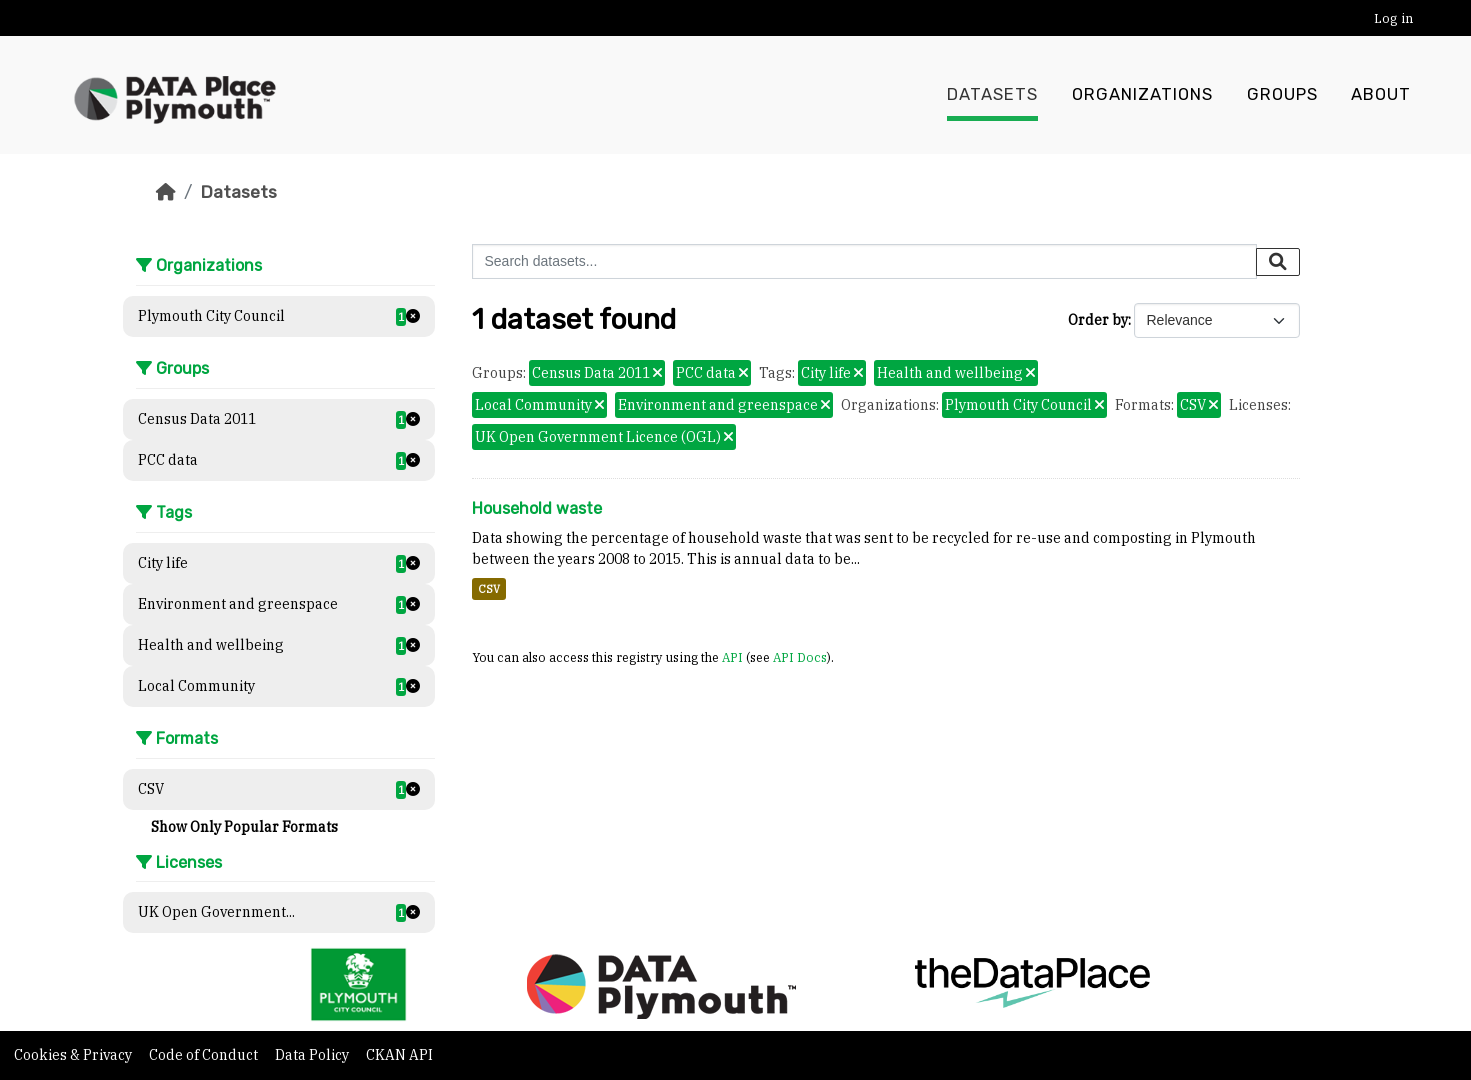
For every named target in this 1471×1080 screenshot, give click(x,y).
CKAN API (399, 1055)
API (732, 657)
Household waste (537, 508)
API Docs (800, 657)
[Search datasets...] (864, 261)
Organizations (1142, 95)
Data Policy (313, 1055)
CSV (489, 589)
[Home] (166, 192)
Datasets (992, 95)
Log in (1393, 18)
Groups (1282, 95)
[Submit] (1278, 262)
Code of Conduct (205, 1055)
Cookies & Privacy (74, 1055)
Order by (1098, 320)
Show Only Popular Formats (244, 827)
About (1381, 95)
